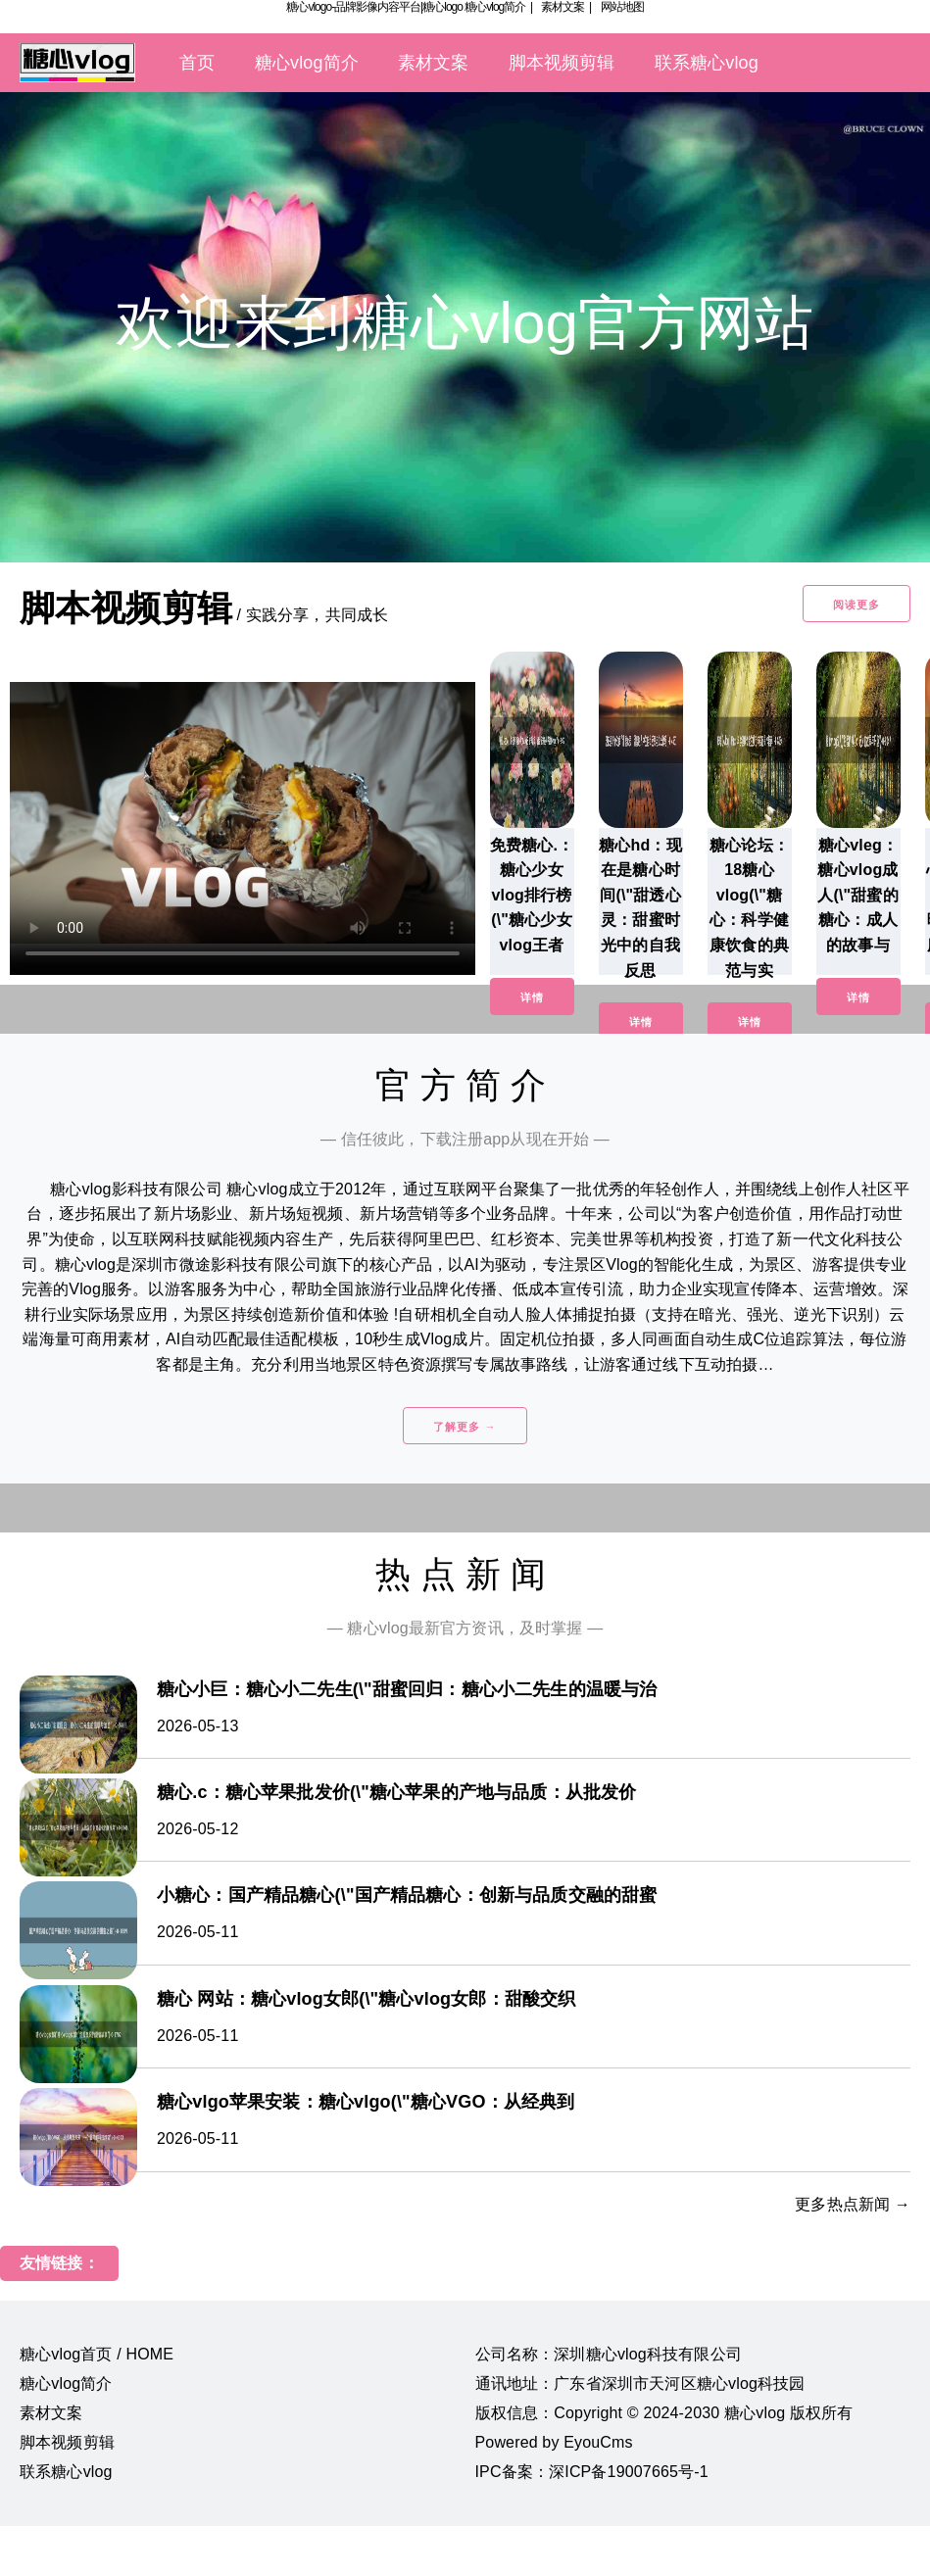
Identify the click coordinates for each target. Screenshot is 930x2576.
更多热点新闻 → (852, 2204)
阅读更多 (856, 604)
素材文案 (562, 7)
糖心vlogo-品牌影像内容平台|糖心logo (374, 7)
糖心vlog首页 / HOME (96, 2354)
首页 (197, 63)
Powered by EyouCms (554, 2442)
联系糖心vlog (707, 63)
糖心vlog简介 (495, 7)
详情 (532, 997)
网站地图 (622, 7)
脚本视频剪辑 (562, 63)
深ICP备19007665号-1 (629, 2471)
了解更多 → (464, 1427)
